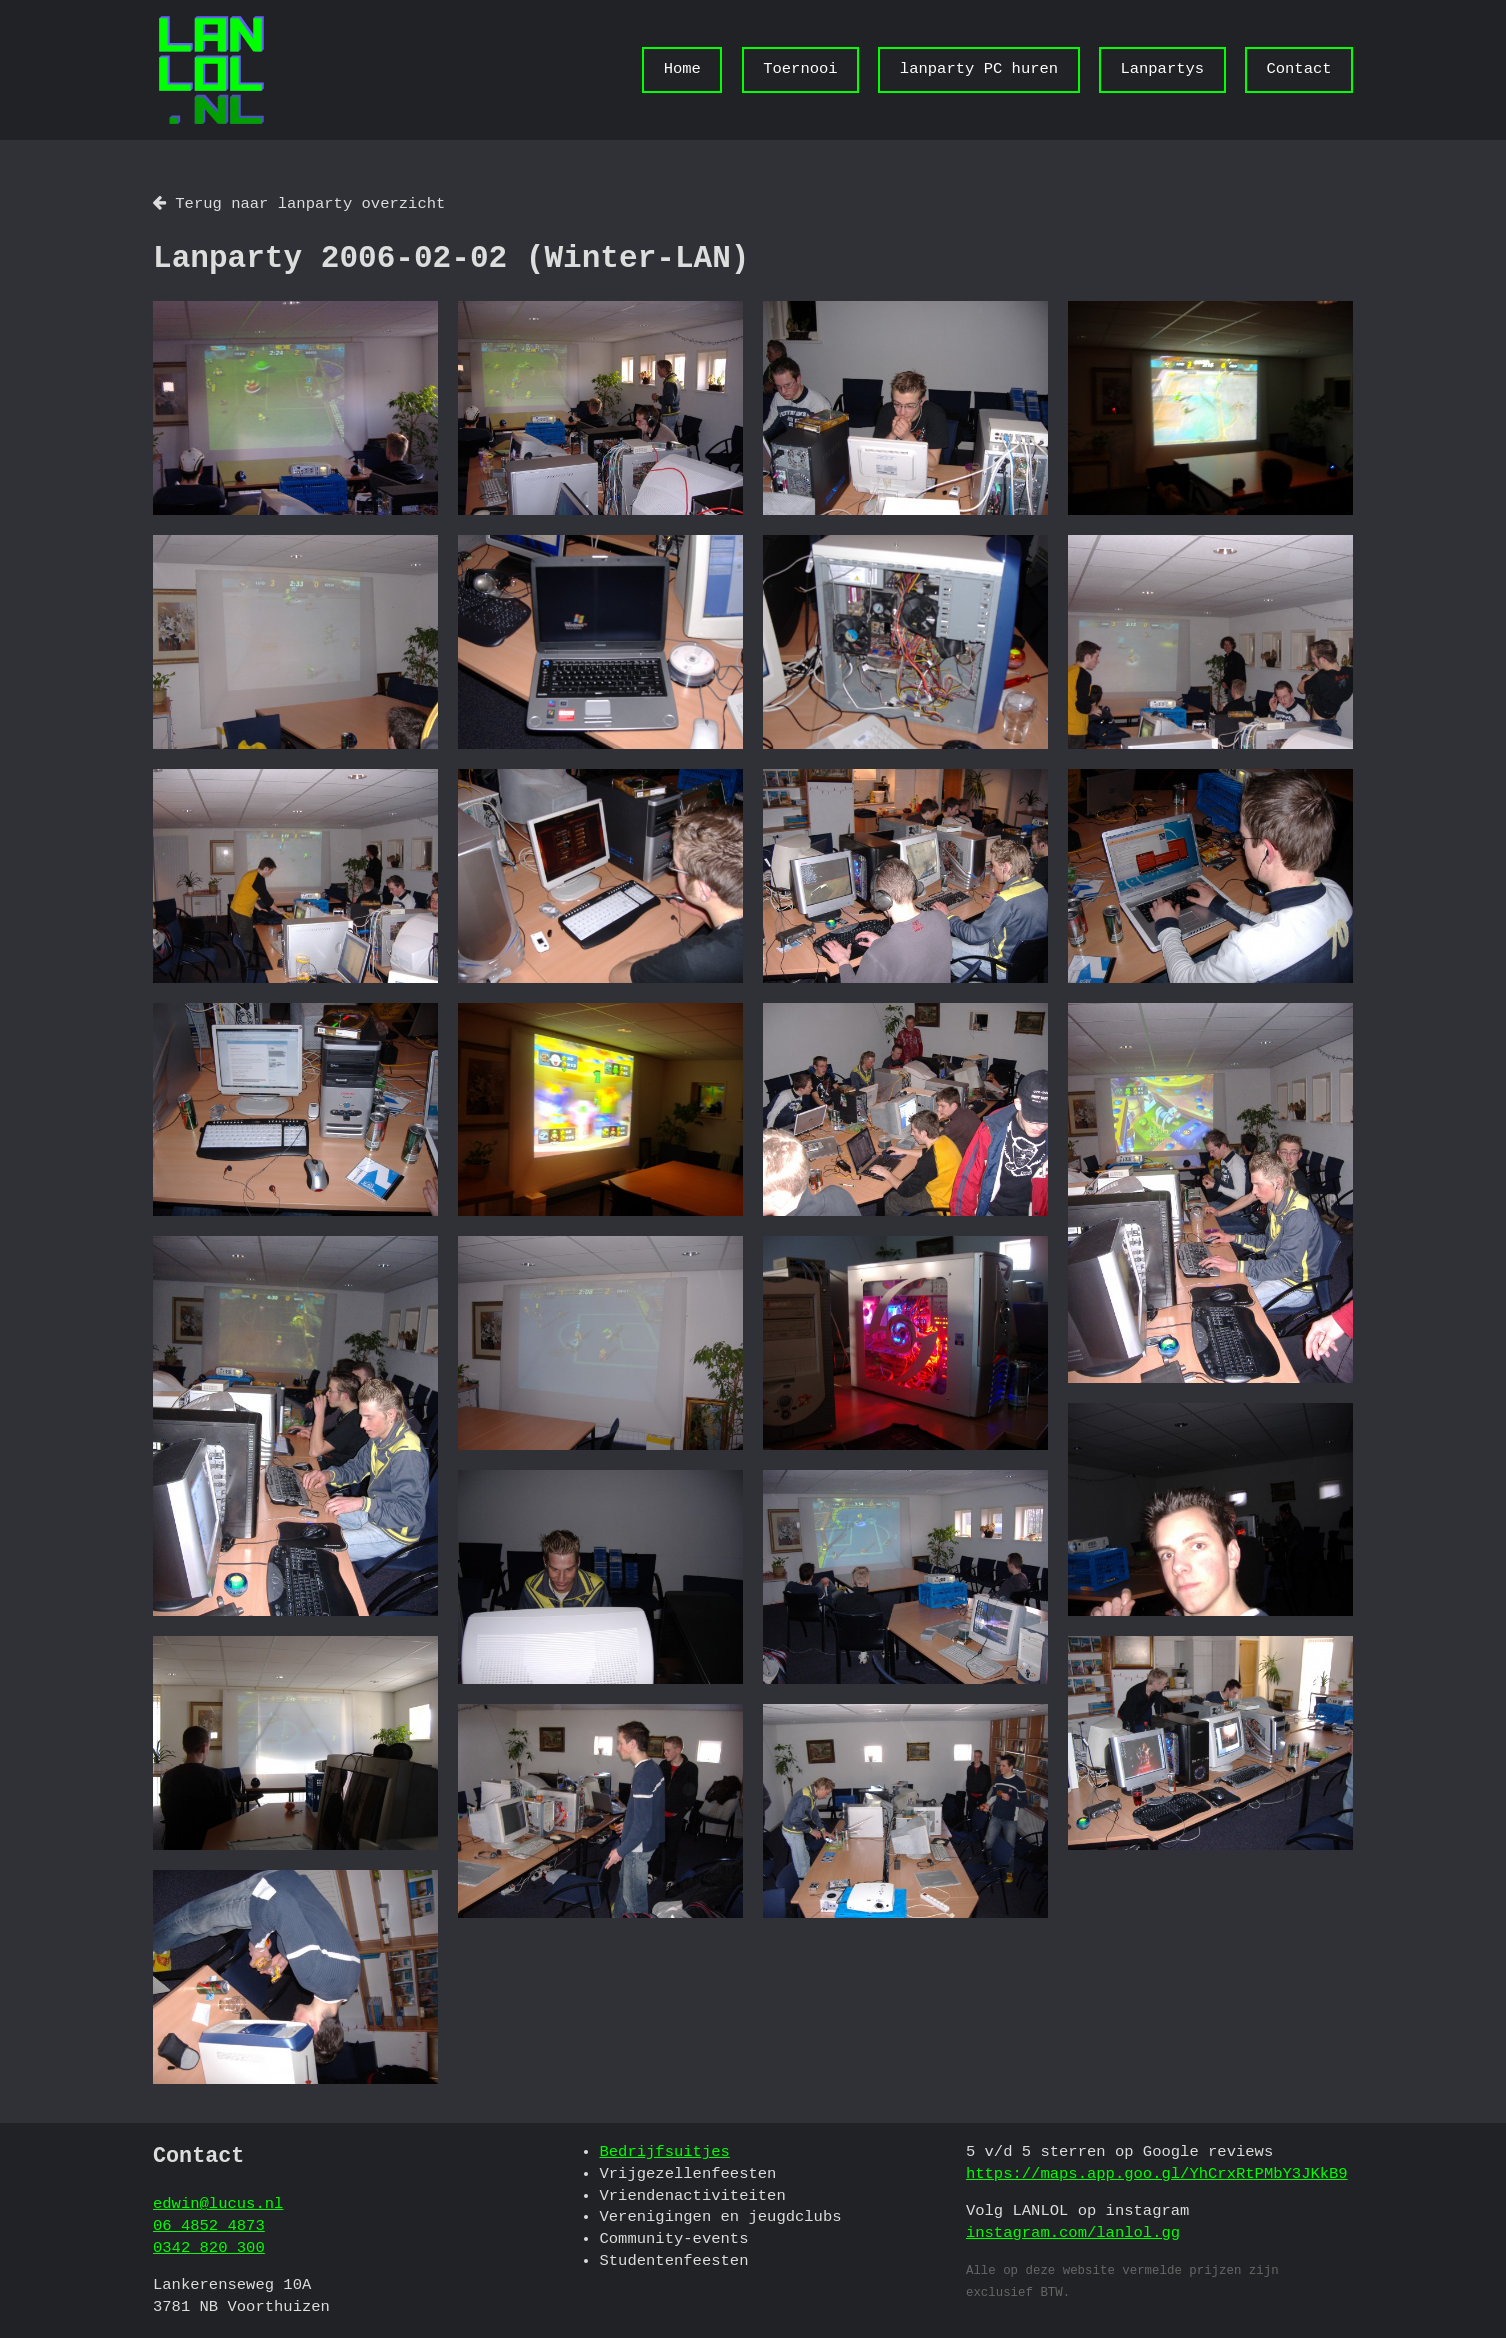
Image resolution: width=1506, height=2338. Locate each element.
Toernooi (800, 69)
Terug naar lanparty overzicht (299, 204)
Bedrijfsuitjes (664, 2152)
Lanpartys (1162, 69)
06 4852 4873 (209, 2226)
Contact (1298, 69)
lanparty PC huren (979, 69)
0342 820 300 (209, 2248)
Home (682, 69)
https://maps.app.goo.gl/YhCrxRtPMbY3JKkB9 (1157, 2174)
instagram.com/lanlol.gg (1073, 2233)
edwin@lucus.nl (218, 2204)
